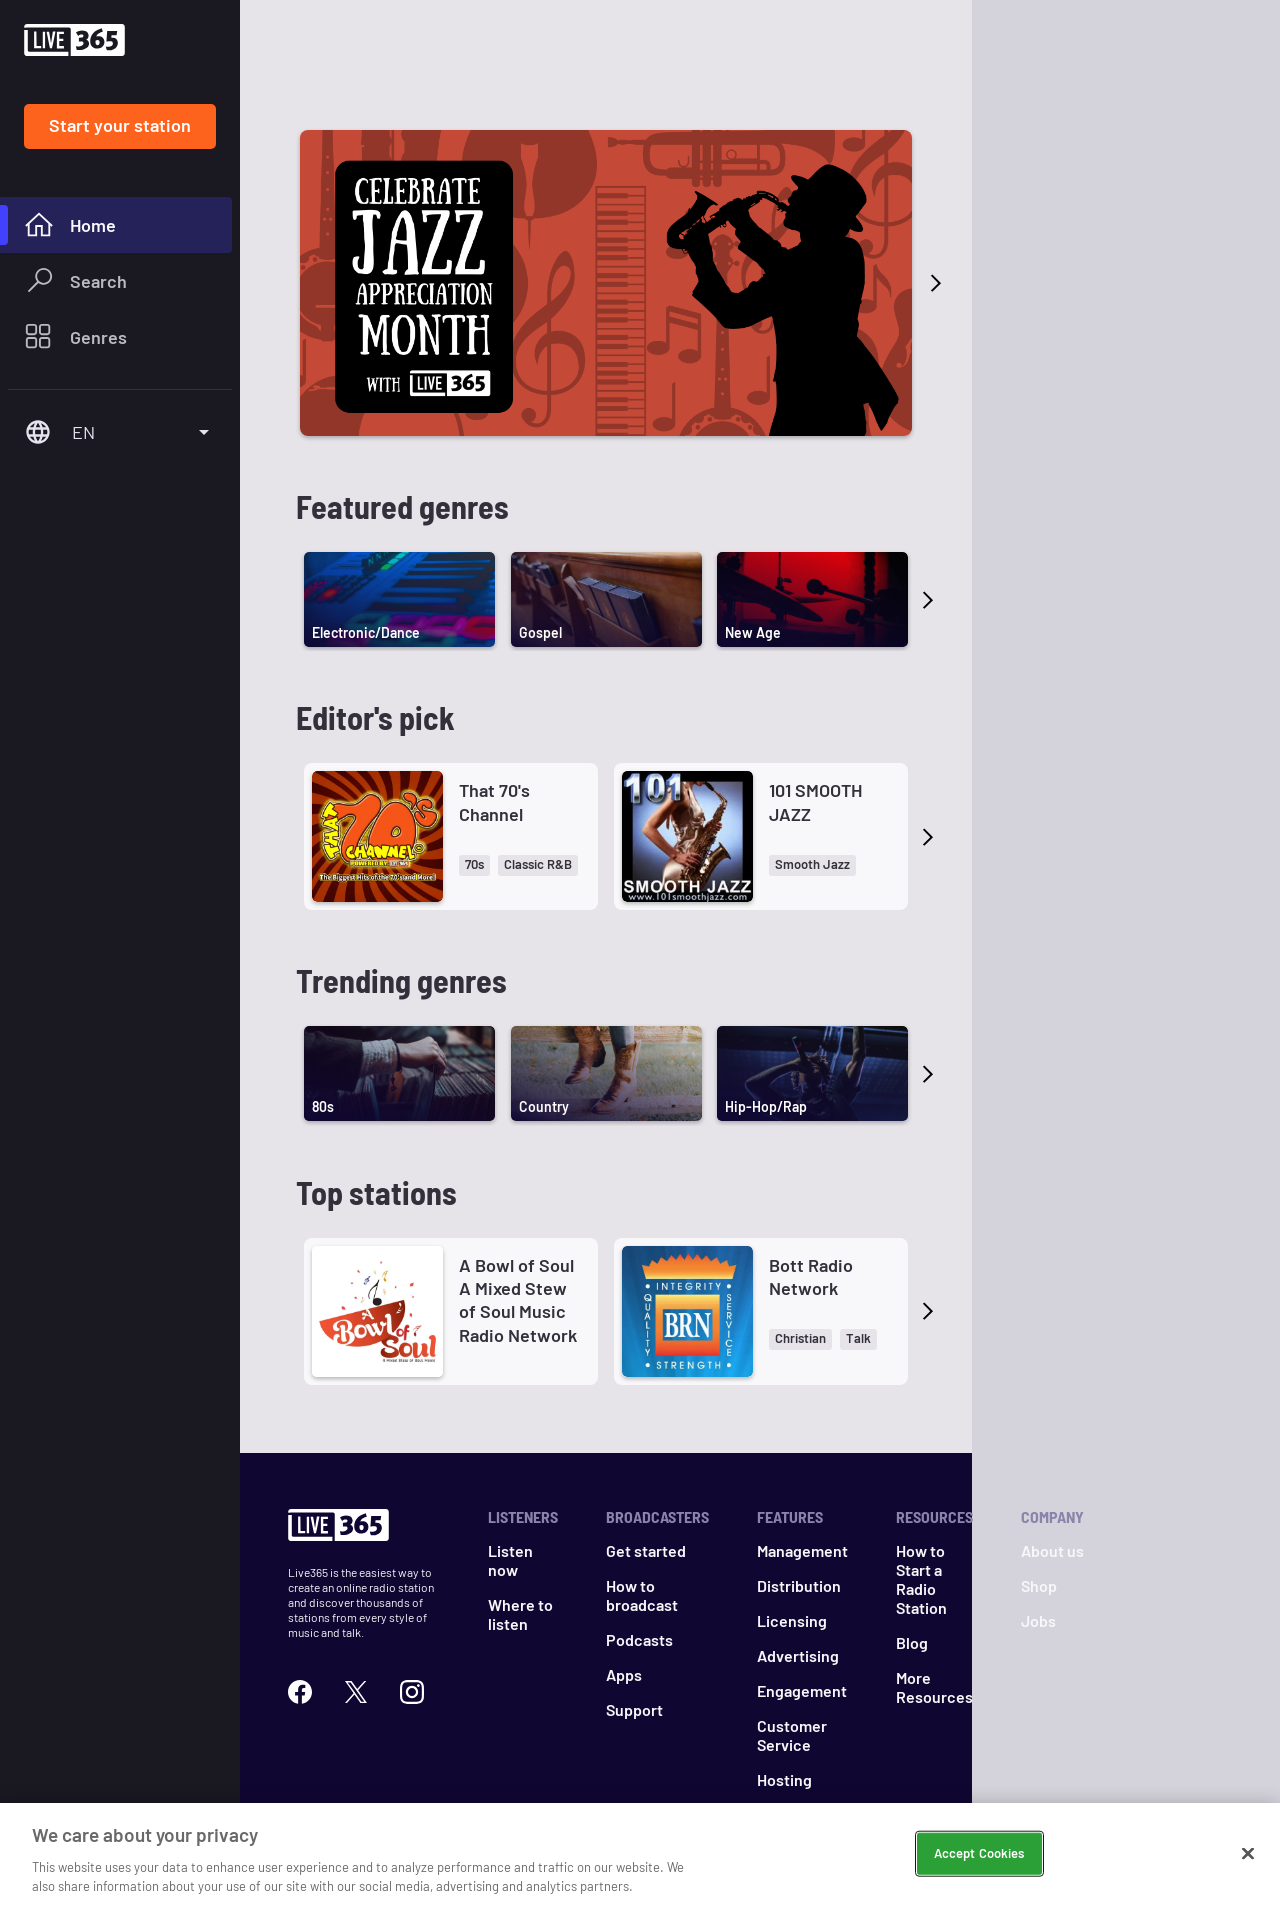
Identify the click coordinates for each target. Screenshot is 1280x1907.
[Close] (1248, 1858)
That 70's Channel (494, 703)
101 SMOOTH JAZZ (815, 703)
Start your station (120, 125)
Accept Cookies (979, 1857)
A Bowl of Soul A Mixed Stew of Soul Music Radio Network (518, 1202)
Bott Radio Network (811, 1178)
